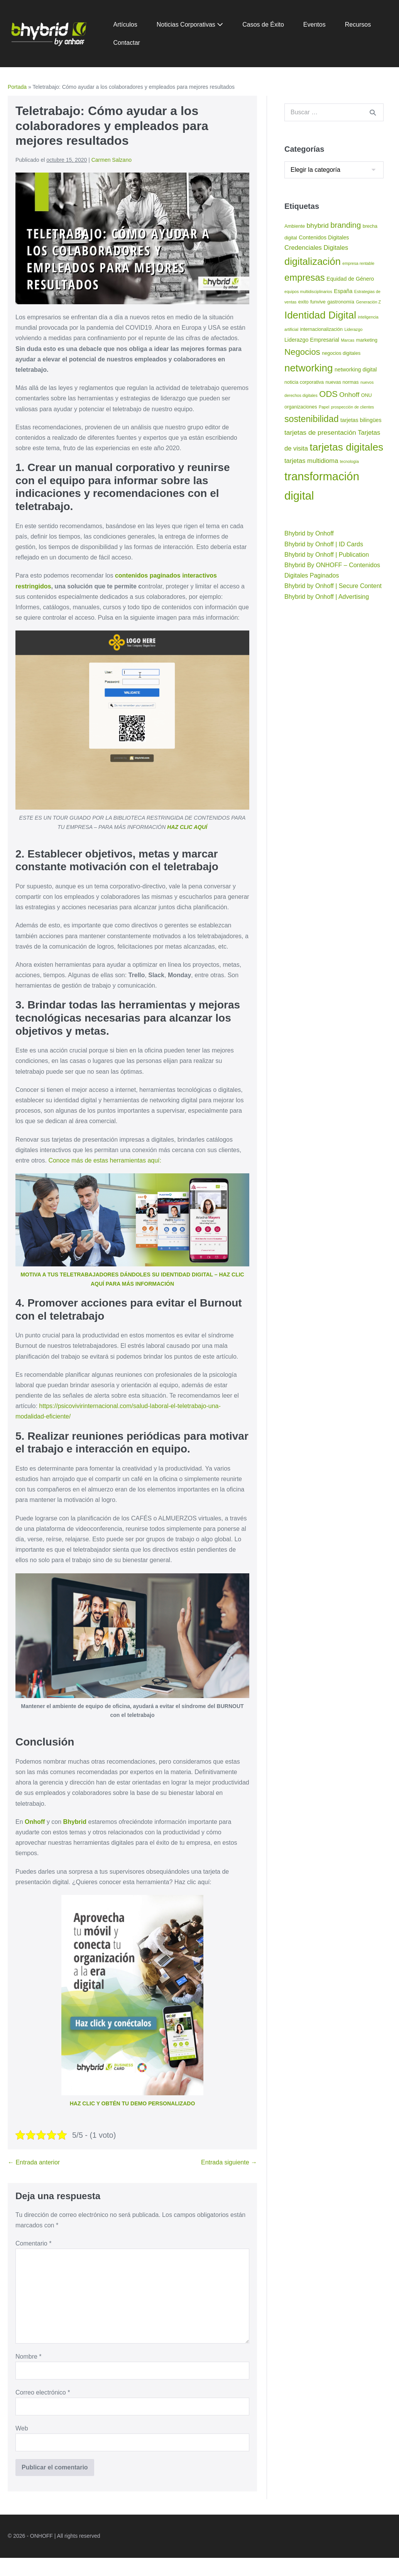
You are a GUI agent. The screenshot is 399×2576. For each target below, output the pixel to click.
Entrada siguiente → (229, 2162)
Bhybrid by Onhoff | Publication (326, 554)
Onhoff (35, 1821)
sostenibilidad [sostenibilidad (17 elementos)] (311, 419)
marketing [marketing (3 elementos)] (366, 340)
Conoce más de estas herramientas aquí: (104, 1160)
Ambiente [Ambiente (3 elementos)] (294, 226)
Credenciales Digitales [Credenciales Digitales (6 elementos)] (316, 247)
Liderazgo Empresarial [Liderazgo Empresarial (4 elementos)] (311, 340)
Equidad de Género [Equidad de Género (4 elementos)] (350, 279)
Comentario (33, 2243)
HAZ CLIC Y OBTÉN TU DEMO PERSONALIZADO (132, 2103)
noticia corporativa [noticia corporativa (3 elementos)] (304, 382)
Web (21, 2428)
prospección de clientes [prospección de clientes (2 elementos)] (352, 407)
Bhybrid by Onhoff (309, 533)
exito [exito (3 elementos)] (303, 302)
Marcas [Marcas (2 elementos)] (347, 340)
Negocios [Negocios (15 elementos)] (302, 352)
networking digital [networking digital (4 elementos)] (356, 369)
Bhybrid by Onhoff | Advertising (326, 596)
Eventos (314, 24)
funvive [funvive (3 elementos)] (318, 302)
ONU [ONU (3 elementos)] (366, 395)
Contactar (126, 42)
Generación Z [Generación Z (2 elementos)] (368, 302)
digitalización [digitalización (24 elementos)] (312, 261)
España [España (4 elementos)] (343, 291)
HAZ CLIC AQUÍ (187, 827)
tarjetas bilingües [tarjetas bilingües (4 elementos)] (360, 420)
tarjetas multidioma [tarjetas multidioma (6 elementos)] (311, 460)
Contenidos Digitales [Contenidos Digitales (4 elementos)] (324, 237)
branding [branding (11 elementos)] (345, 225)
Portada (17, 87)
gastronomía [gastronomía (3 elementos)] (340, 302)
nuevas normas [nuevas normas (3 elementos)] (342, 382)
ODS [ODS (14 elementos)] (328, 394)
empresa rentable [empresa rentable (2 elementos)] (358, 263)
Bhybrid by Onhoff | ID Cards (323, 544)
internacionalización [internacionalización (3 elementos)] (321, 329)
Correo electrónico (42, 2392)
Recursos (358, 24)
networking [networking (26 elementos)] (308, 368)
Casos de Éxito (263, 24)
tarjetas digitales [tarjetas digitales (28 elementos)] (346, 447)
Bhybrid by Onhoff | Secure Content (333, 586)
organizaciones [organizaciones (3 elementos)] (300, 407)
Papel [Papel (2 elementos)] (324, 407)
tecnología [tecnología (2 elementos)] (349, 461)
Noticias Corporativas (190, 24)
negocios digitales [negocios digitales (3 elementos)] (341, 353)
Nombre (28, 2356)
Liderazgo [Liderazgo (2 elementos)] (354, 329)
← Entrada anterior (34, 2162)
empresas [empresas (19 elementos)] (304, 277)
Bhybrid (74, 1821)
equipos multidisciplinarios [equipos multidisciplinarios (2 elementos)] (308, 291)
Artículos (125, 24)
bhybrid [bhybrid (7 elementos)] (318, 225)
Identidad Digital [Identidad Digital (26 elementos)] (320, 315)
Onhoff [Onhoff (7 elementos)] (349, 394)
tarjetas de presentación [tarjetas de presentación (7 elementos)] (320, 432)
